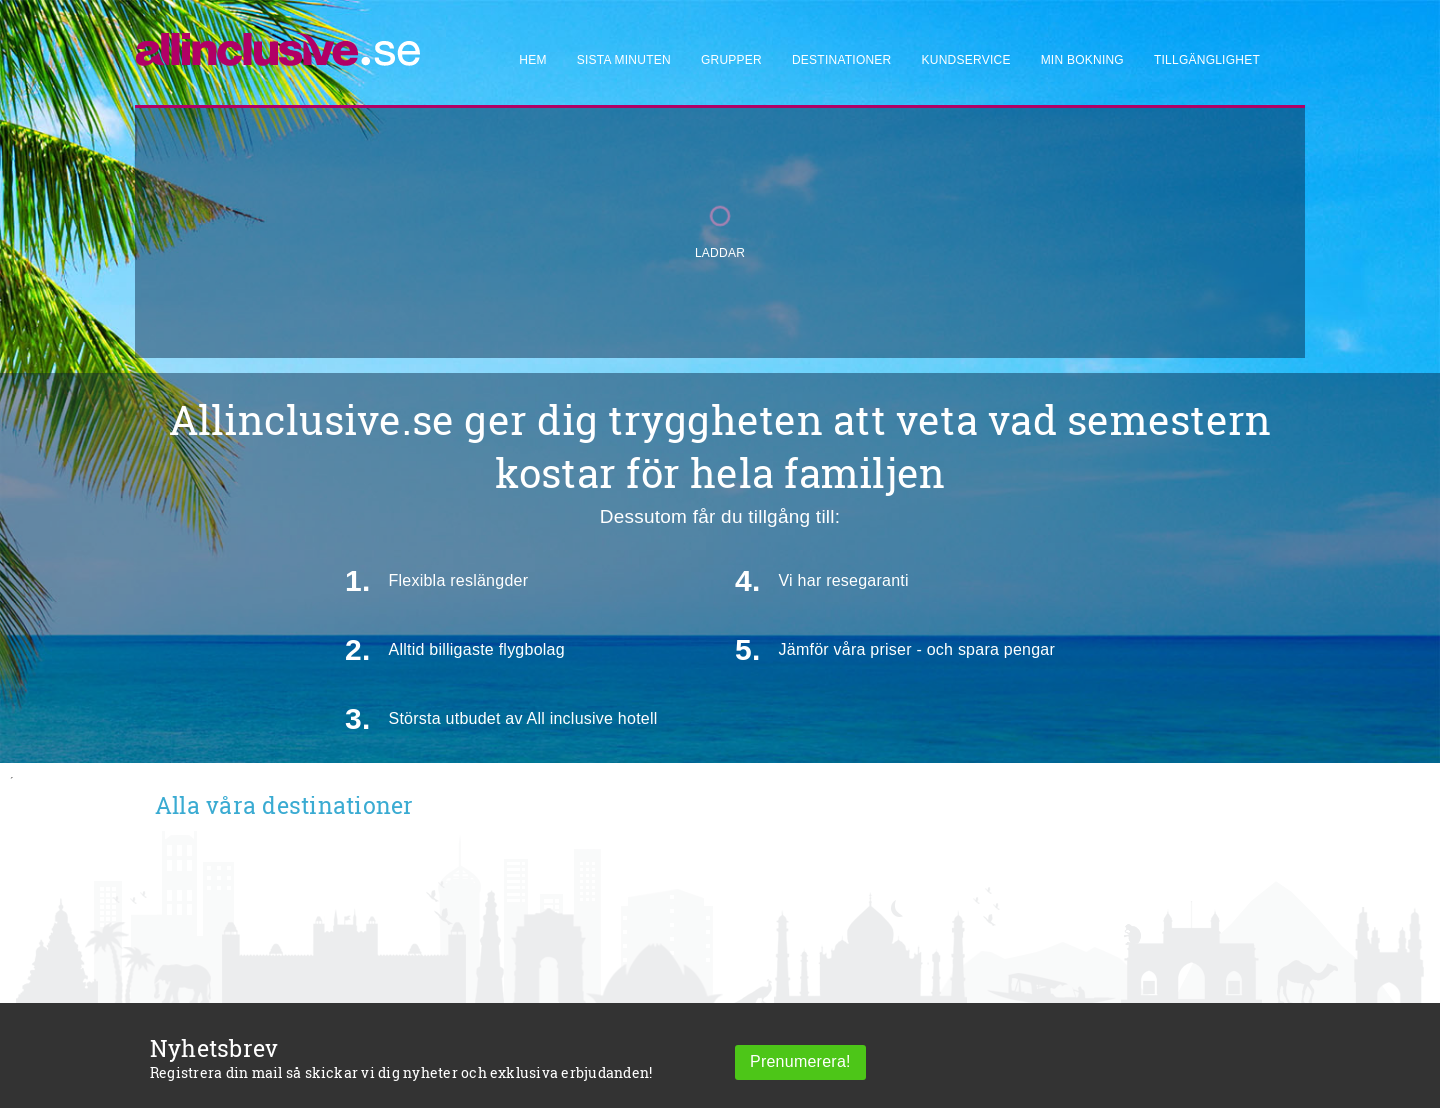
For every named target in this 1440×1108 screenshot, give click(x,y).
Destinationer (842, 60)
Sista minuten (624, 60)
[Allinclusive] (278, 40)
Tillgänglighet (1207, 60)
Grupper (731, 60)
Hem (532, 60)
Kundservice (966, 60)
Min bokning (1082, 60)
